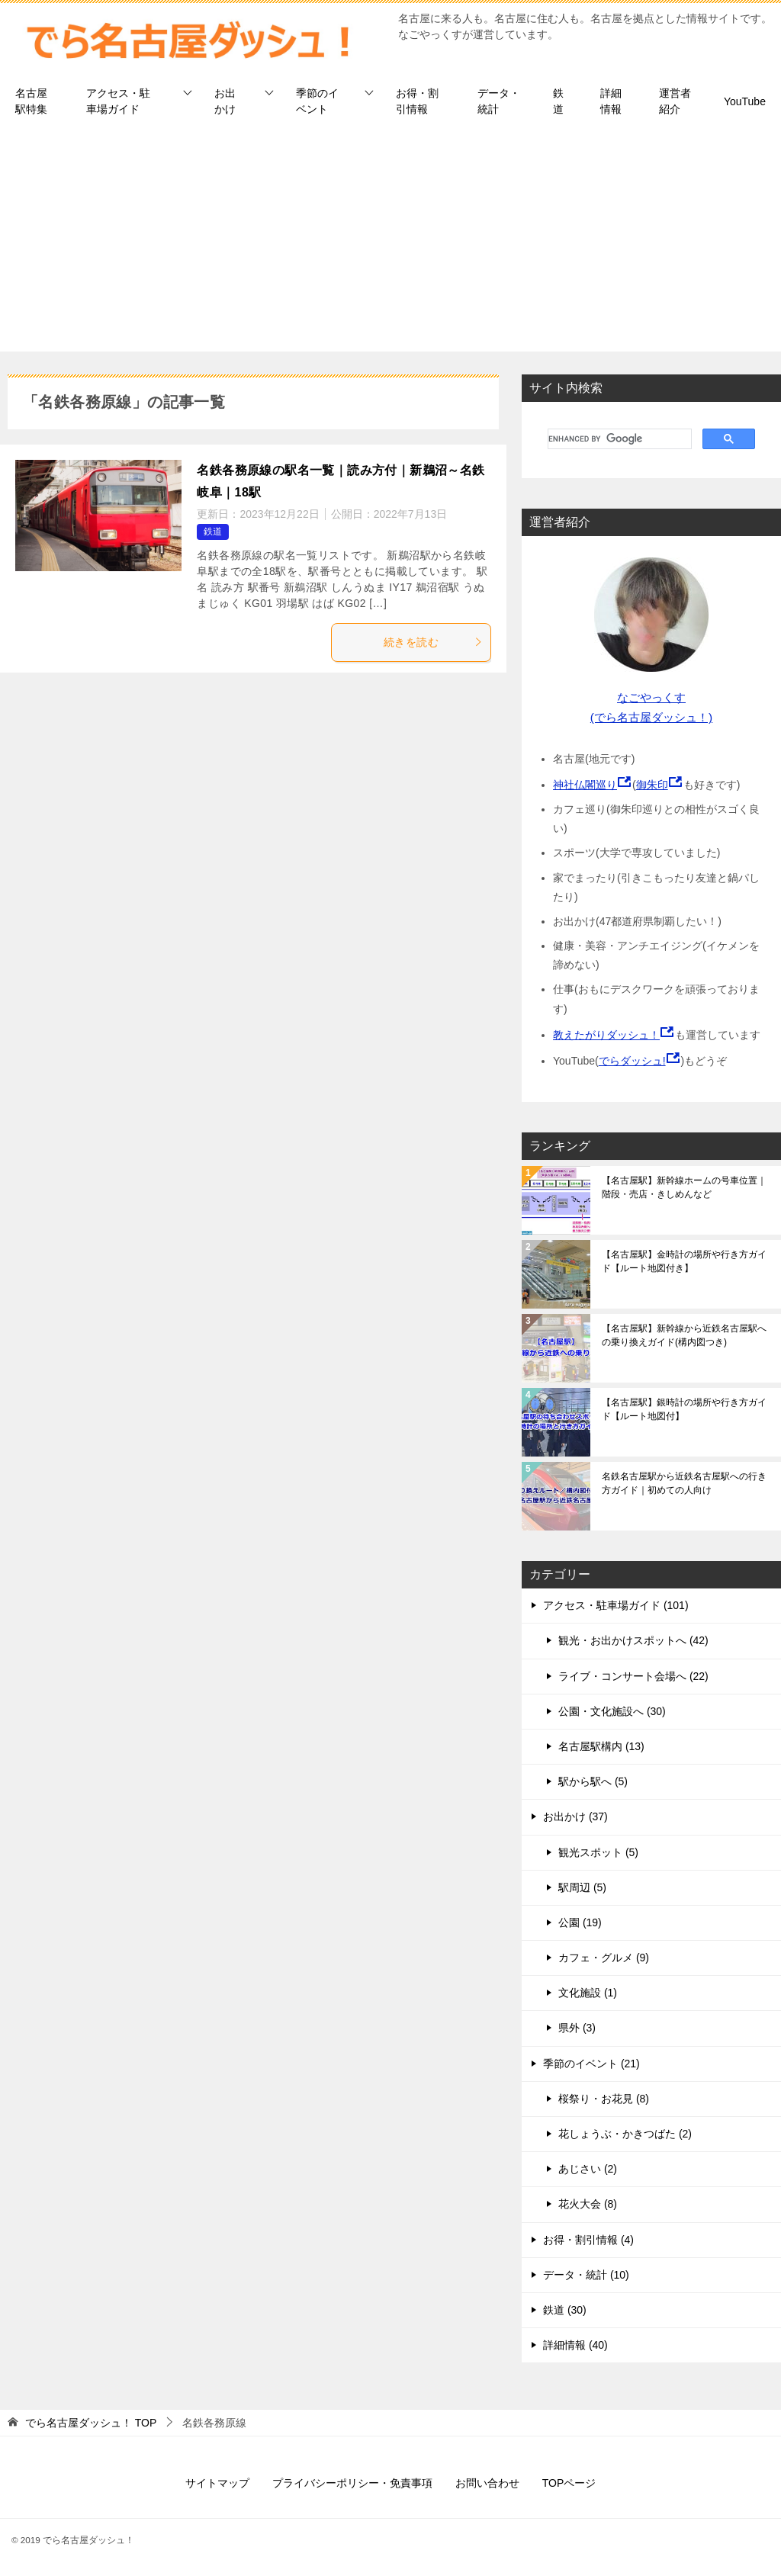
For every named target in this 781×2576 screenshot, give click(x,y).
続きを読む (433, 642)
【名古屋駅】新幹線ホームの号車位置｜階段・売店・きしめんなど (684, 1187)
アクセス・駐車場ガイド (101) (616, 1605)
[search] (618, 439)
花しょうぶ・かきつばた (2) (625, 2134)
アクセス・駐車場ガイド (118, 101)
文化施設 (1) (587, 1993)
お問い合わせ (487, 2483)
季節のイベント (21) (591, 2063)
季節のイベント (317, 101)
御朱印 (652, 785)
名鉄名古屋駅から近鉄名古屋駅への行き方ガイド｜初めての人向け (684, 1483)
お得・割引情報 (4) (588, 2240)
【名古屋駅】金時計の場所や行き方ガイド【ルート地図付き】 (684, 1261)
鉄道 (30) (565, 2310)
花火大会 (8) (587, 2204)
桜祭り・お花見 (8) (603, 2099)
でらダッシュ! (632, 1061)
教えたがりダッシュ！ (606, 1035)
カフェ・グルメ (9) (603, 1957)
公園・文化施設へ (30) (612, 1711)
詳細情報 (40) (575, 2345)
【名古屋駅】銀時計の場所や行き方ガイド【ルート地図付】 (684, 1409)
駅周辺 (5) (582, 1887)
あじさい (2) (587, 2169)
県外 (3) (577, 2028)
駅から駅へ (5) (593, 1781)
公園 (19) (580, 1922)
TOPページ (569, 2483)
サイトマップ (217, 2483)
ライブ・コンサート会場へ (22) (633, 1676)
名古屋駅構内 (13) (601, 1746)
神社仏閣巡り (585, 785)
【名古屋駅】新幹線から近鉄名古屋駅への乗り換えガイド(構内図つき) (684, 1335)
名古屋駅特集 (31, 101)
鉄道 (558, 101)
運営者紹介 (675, 101)
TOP (90, 2423)
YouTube (745, 101)
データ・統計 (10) (586, 2275)
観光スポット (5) (598, 1852)
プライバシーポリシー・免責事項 (352, 2483)
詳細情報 (611, 101)
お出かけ (225, 101)
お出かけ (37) (575, 1816)
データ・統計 (498, 101)
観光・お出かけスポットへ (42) (633, 1640)
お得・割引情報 (417, 101)
